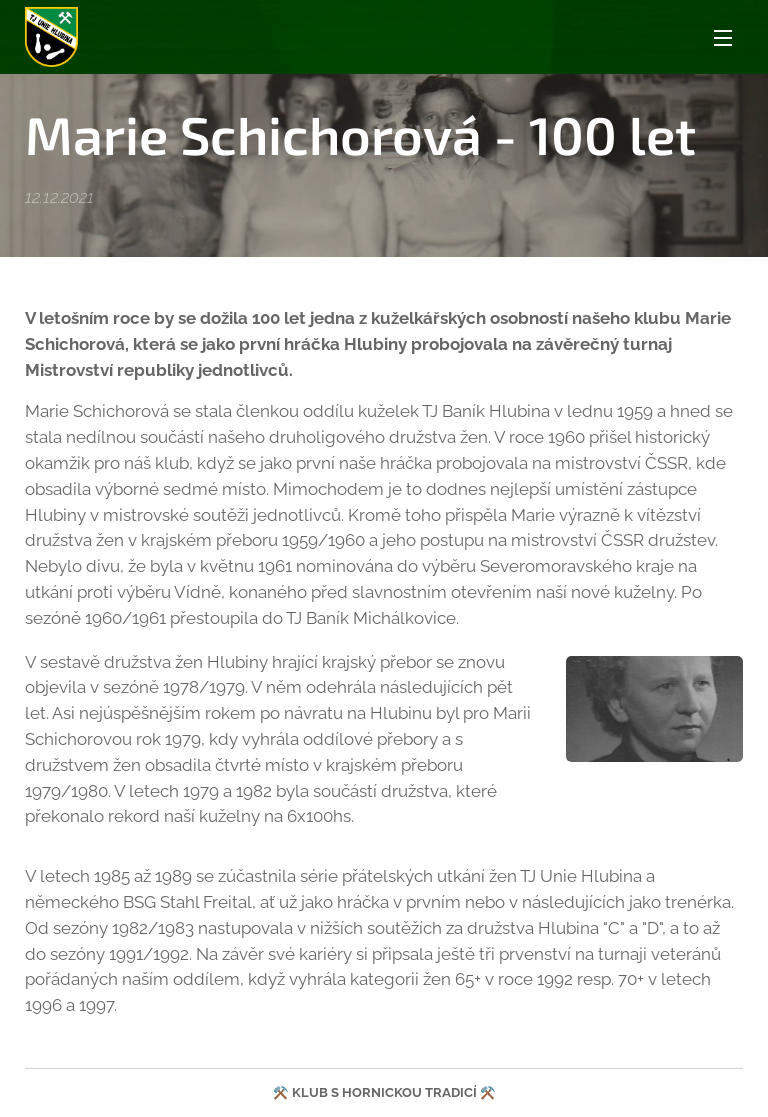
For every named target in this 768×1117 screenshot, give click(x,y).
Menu (723, 38)
